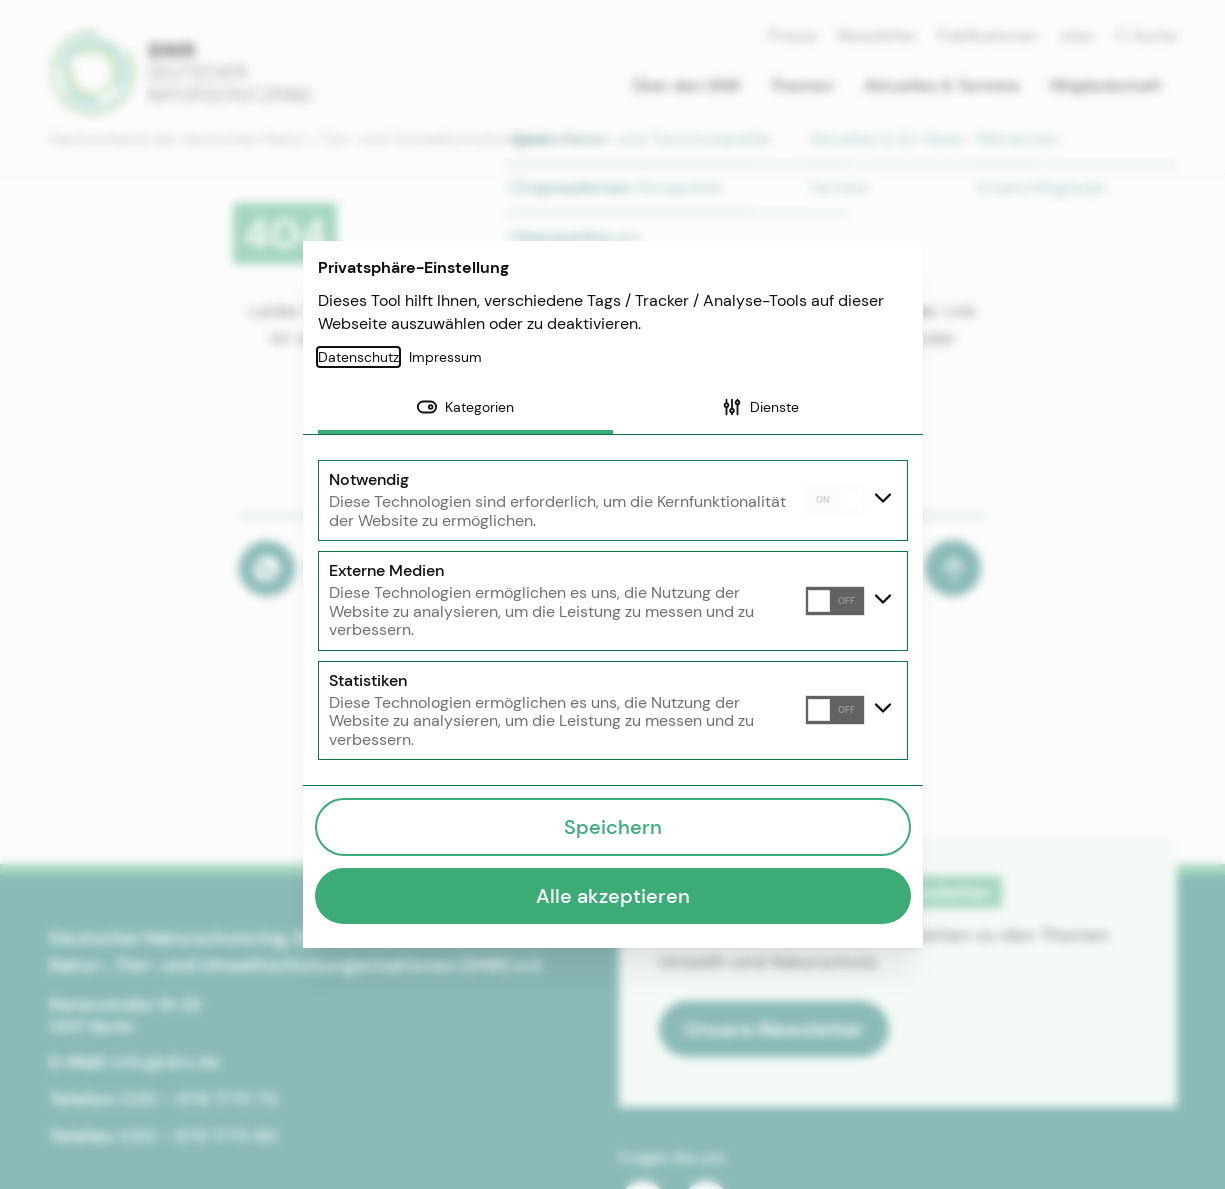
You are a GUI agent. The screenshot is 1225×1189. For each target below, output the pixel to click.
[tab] (465, 409)
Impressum (445, 357)
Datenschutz (358, 357)
